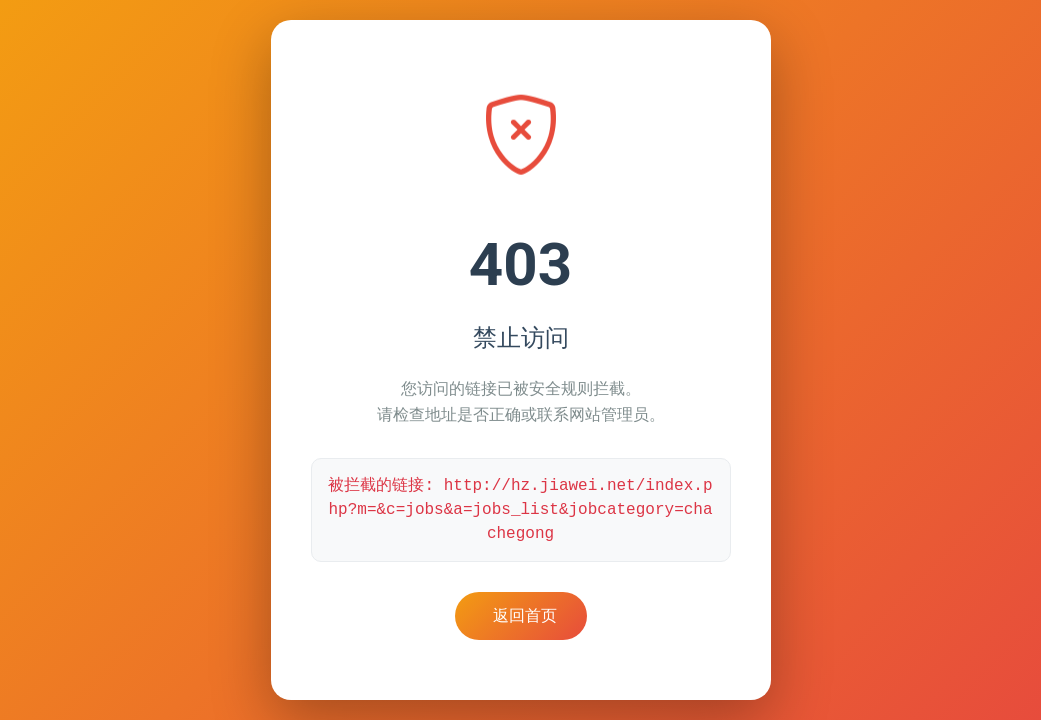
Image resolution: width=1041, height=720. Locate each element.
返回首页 (525, 615)
